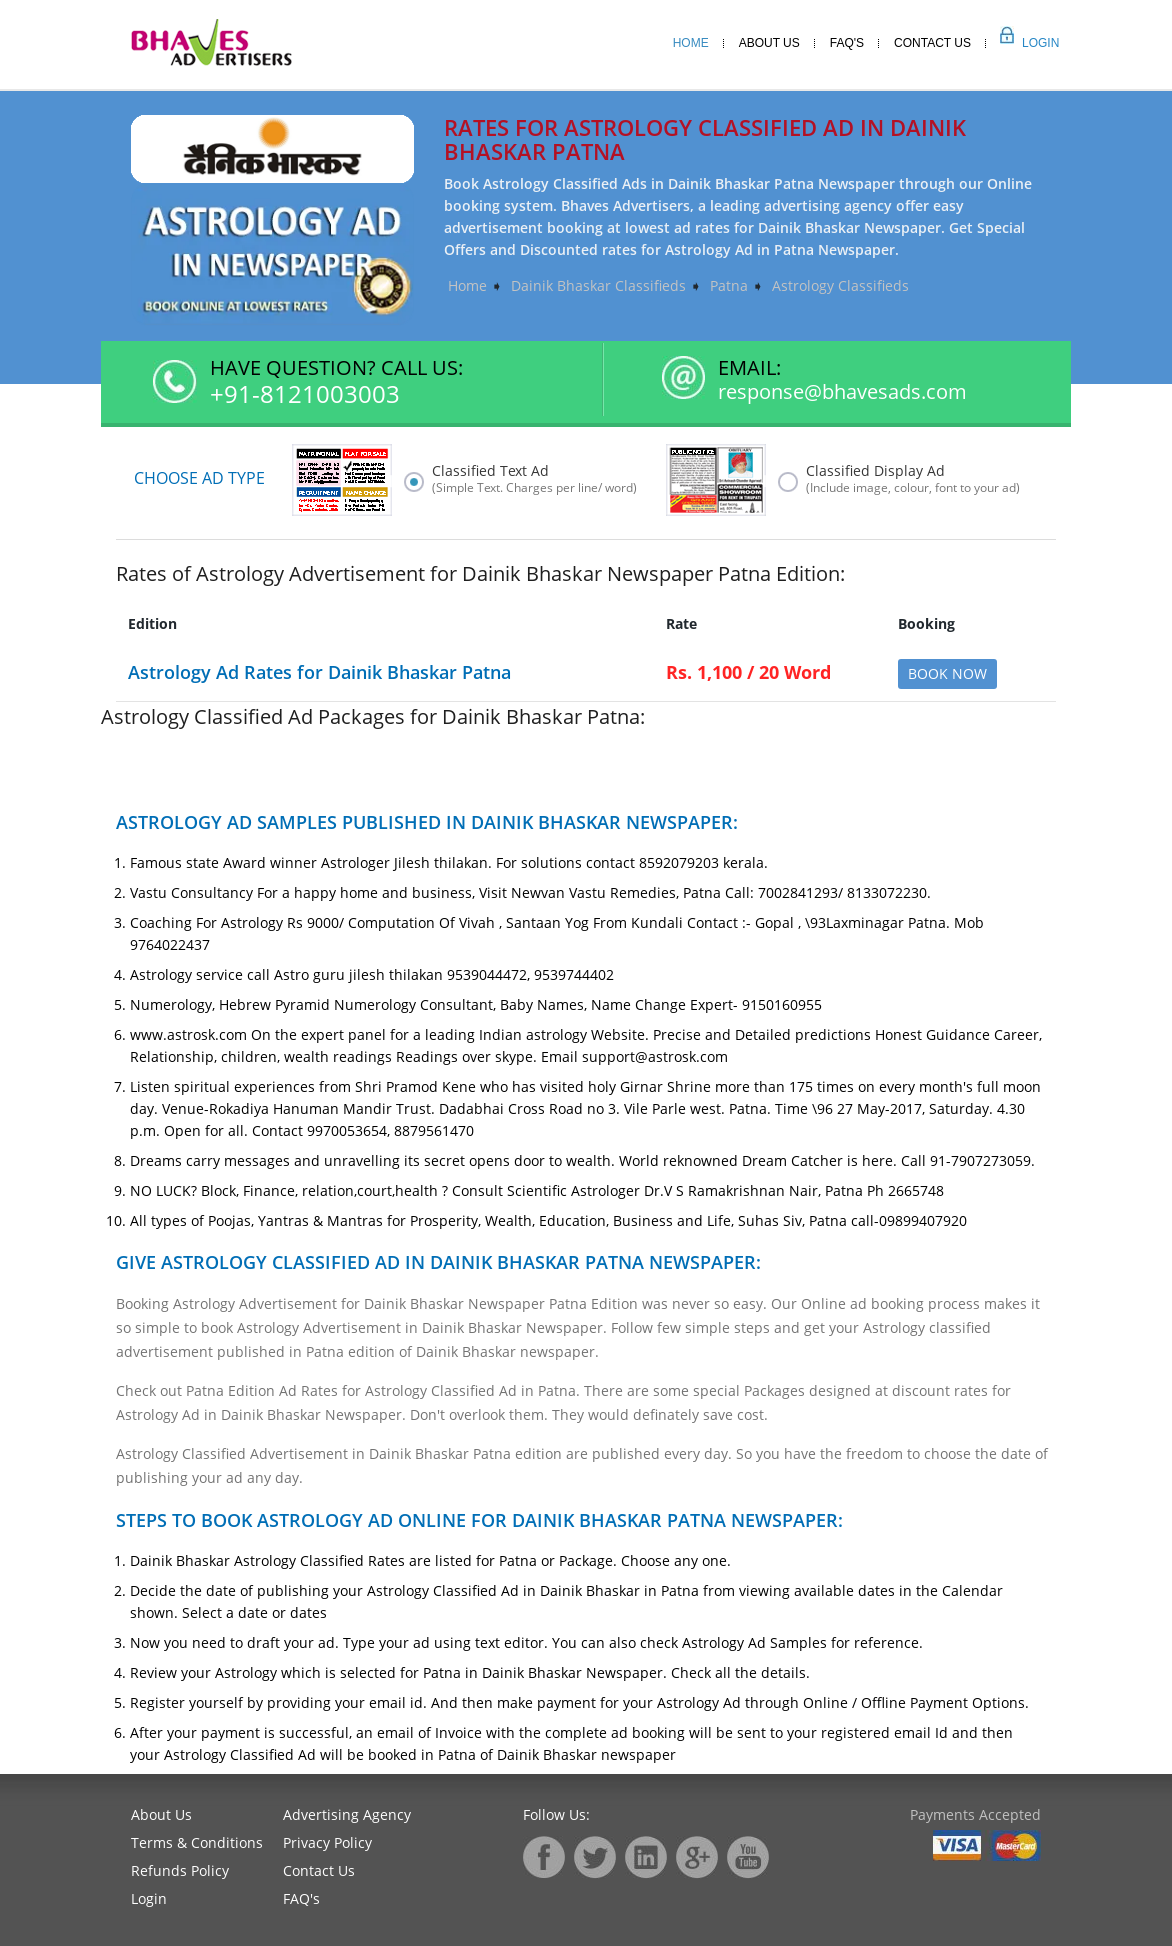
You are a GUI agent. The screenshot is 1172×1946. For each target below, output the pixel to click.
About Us (769, 43)
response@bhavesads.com (842, 392)
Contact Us (932, 43)
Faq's (847, 43)
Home (691, 43)
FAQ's (301, 1898)
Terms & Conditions (197, 1842)
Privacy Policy (327, 1842)
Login (1018, 43)
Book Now (947, 673)
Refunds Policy (180, 1870)
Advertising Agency (347, 1814)
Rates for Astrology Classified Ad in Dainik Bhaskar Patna (705, 139)
